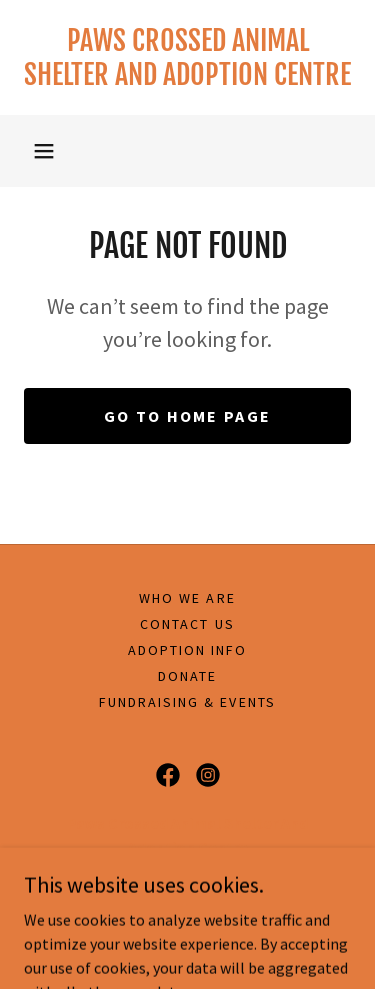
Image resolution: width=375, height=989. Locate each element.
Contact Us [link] (187, 624)
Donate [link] (187, 676)
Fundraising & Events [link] (187, 702)
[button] (44, 151)
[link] (187, 57)
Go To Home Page (187, 416)
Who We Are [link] (187, 598)
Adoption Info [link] (187, 650)
